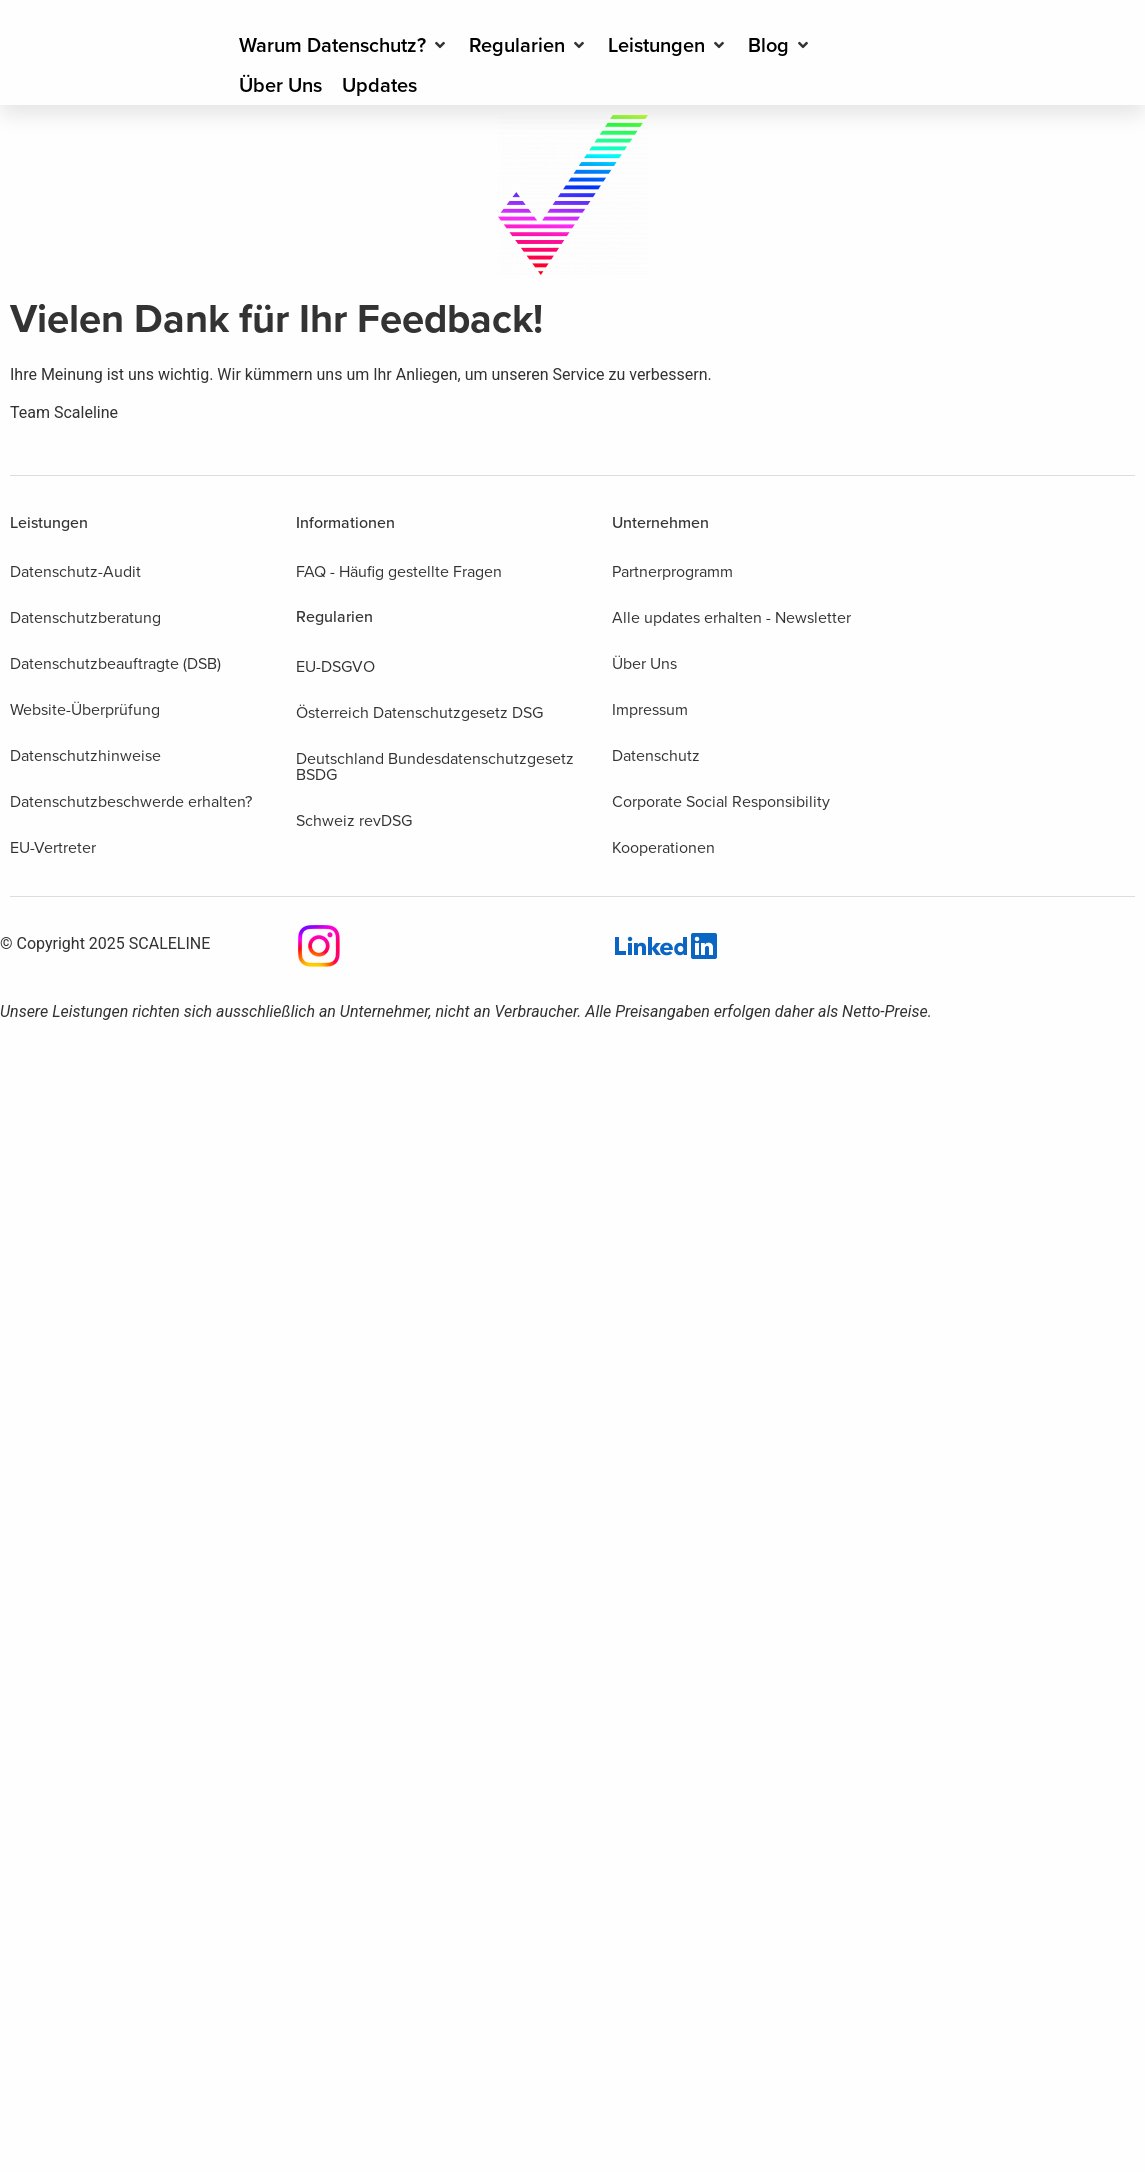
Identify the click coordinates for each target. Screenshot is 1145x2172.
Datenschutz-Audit (75, 571)
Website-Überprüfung (85, 709)
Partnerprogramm (672, 571)
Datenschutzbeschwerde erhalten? (131, 801)
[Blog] (780, 45)
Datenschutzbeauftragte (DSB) (115, 663)
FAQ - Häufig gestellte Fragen (399, 571)
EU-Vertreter (53, 847)
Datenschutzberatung (85, 617)
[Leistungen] (668, 45)
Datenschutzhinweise (85, 755)
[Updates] (379, 85)
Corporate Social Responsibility (721, 801)
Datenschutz (656, 755)
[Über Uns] (280, 85)
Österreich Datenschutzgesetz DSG (419, 712)
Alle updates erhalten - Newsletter (731, 617)
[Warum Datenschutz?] (344, 45)
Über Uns (644, 663)
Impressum (650, 709)
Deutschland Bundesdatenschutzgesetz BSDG (435, 766)
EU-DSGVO (335, 666)
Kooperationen (663, 847)
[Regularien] (528, 45)
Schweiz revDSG (354, 820)
